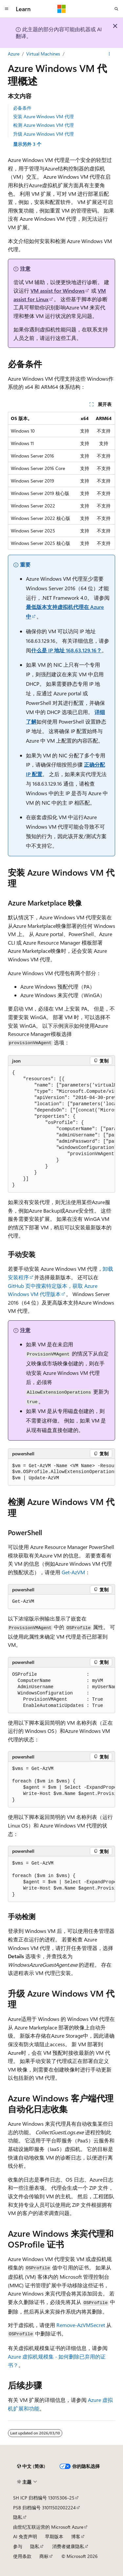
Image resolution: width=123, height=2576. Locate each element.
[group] (61, 1129)
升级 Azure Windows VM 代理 (43, 134)
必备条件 (22, 108)
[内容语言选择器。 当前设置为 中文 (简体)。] (31, 2466)
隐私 (17, 2517)
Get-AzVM (73, 1572)
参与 (17, 2546)
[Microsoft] (61, 9)
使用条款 (22, 2556)
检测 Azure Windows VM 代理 (43, 125)
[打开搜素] (116, 9)
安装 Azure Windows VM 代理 (43, 116)
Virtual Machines (43, 54)
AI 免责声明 (25, 2536)
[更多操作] (109, 54)
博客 (75, 2536)
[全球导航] (6, 9)
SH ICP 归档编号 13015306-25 (43, 2498)
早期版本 (54, 2536)
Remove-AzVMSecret (80, 2324)
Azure (13, 54)
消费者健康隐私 (68, 2546)
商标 (44, 2556)
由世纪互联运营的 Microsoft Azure (48, 2527)
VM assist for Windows (58, 290)
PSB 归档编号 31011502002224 (44, 2507)
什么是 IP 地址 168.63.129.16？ (66, 650)
